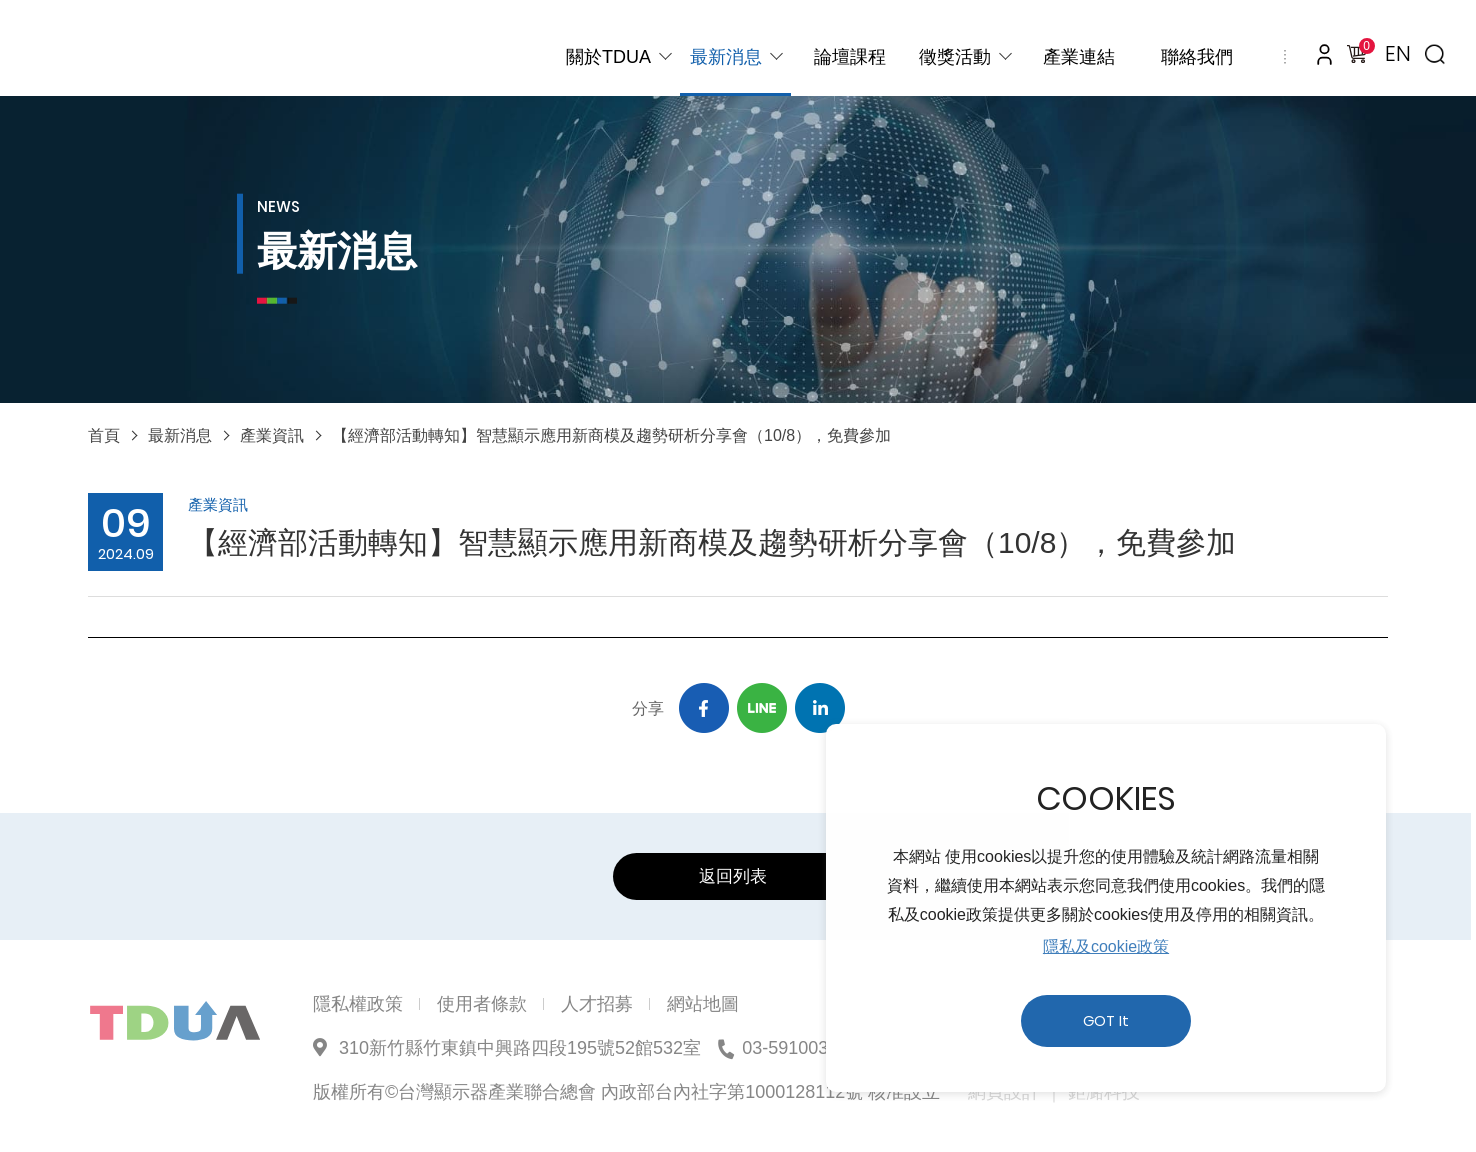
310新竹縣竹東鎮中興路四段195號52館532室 (520, 1048)
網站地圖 (703, 1004)
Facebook (704, 708)
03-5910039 (790, 1048)
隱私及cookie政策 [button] (1106, 946)
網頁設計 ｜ (1015, 1092)
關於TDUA (608, 57)
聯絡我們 (1197, 57)
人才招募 (597, 1004)
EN (1398, 53)
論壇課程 (850, 57)
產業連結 (1079, 57)
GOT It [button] (1106, 1021)
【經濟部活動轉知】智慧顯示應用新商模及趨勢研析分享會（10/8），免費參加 (611, 435)
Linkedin (820, 708)
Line (762, 708)
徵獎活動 (955, 57)
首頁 (104, 435)
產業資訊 (272, 435)
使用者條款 (482, 1004)
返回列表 (733, 876)
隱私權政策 (358, 1004)
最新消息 (726, 57)
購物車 (1363, 49)
